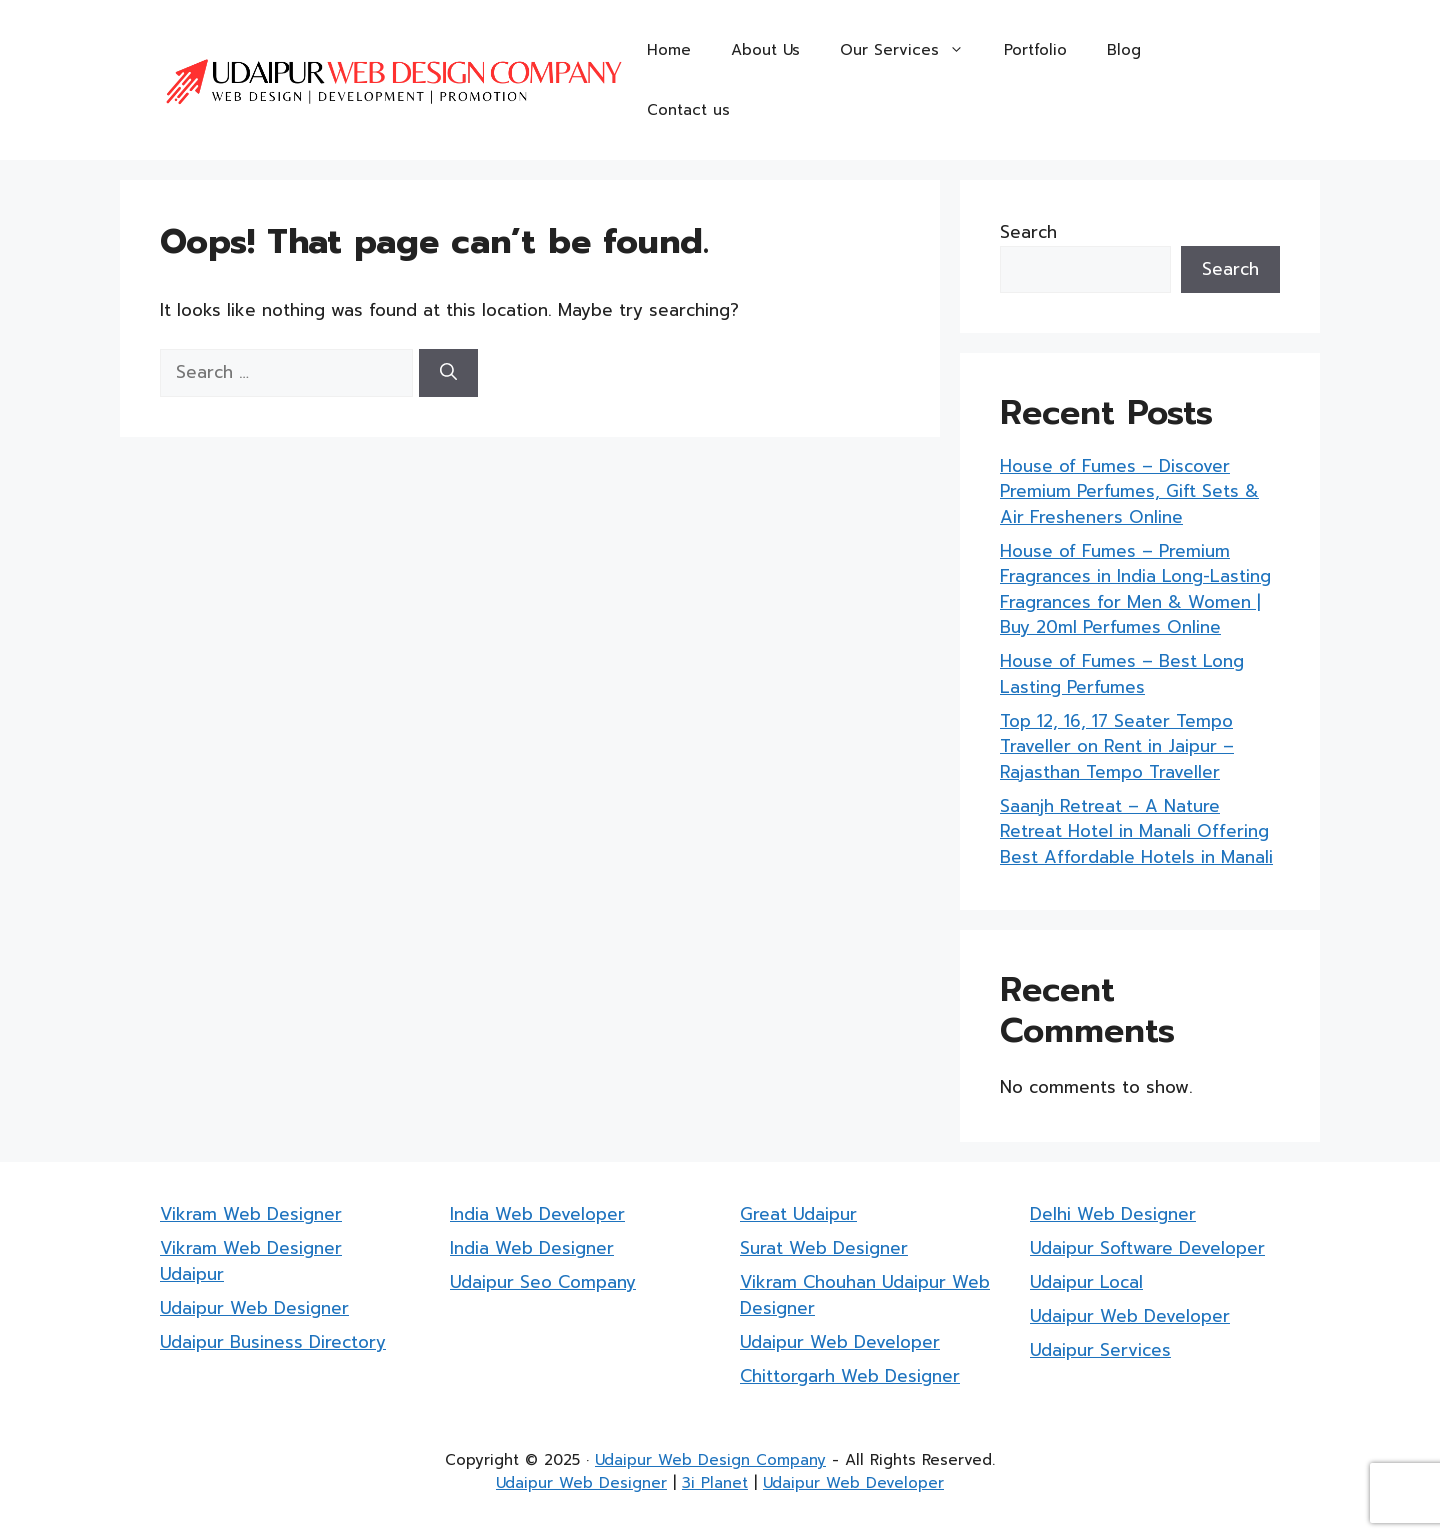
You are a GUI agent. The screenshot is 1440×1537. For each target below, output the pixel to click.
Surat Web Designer (824, 1248)
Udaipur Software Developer (1147, 1248)
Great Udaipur (798, 1214)
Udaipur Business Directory (273, 1342)
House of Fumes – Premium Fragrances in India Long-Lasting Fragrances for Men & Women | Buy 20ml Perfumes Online (1135, 589)
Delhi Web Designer (1113, 1214)
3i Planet (715, 1483)
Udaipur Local (1086, 1282)
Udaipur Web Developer (840, 1342)
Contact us (688, 110)
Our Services (912, 50)
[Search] (448, 373)
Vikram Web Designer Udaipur (251, 1261)
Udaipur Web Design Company (710, 1460)
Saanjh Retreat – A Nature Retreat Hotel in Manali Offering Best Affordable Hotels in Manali (1136, 831)
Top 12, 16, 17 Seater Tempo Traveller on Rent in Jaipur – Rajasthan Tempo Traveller (1117, 746)
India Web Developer (537, 1214)
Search (1028, 232)
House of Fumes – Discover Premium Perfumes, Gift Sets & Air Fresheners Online (1129, 491)
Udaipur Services (1100, 1350)
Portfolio (1035, 50)
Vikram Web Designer (251, 1214)
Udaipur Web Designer (254, 1308)
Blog (1124, 50)
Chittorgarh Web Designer (850, 1376)
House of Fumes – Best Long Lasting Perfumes (1122, 674)
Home (669, 50)
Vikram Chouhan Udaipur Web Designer (865, 1295)
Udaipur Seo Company (543, 1282)
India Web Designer (532, 1248)
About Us (765, 50)
